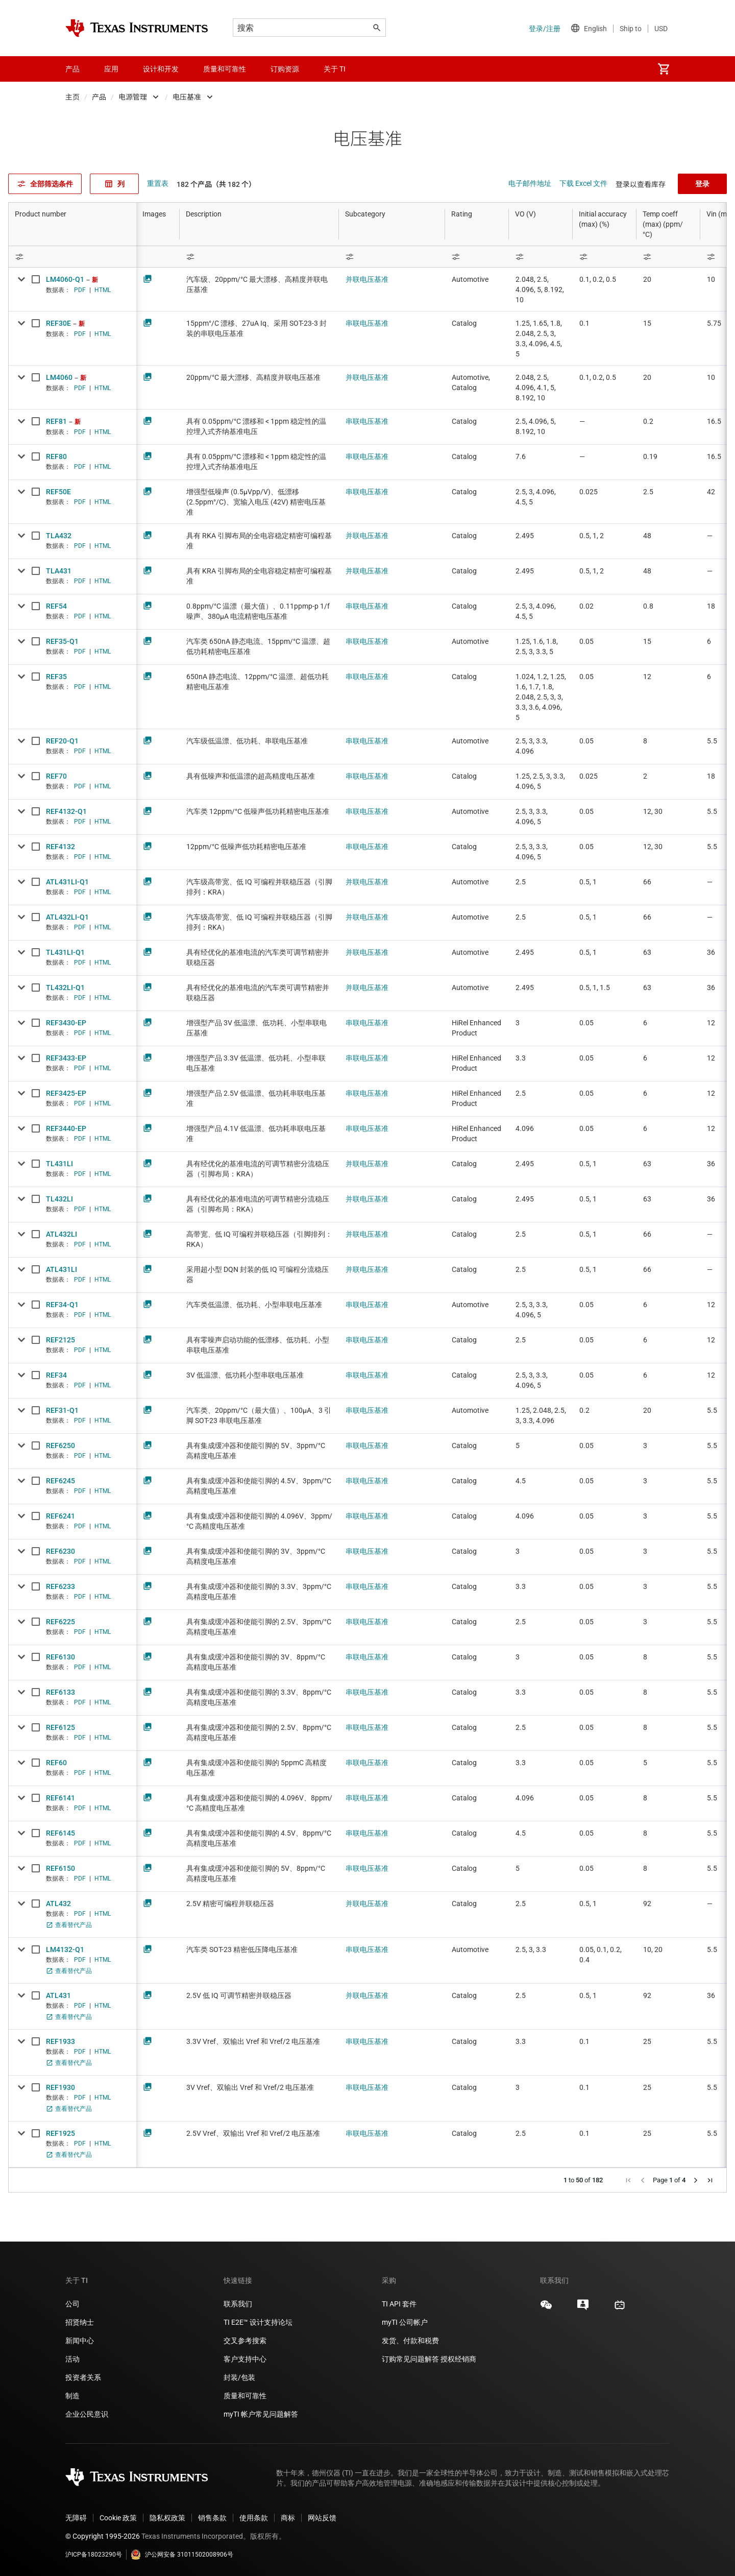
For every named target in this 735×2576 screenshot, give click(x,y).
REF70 (56, 776)
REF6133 (60, 1692)
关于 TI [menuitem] (335, 69)
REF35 (56, 676)
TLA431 (58, 571)
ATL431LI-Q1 (67, 882)
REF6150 (60, 1868)
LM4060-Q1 (65, 279)
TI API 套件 (399, 2304)
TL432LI (59, 1199)
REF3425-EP (66, 1093)
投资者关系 (83, 2377)
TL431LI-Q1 (65, 952)
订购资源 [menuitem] (285, 69)
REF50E (58, 492)
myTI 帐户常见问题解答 (261, 2414)
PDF (80, 290)
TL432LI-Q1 (65, 987)
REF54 (56, 606)
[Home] (136, 28)
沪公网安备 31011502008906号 (182, 2554)
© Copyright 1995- (102, 2536)
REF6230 (60, 1551)
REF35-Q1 (62, 641)
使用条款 (253, 2518)
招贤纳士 (79, 2322)
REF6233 (60, 1586)
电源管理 (132, 97)
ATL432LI (61, 1234)
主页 (72, 97)
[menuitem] (663, 69)
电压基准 (187, 97)
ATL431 (58, 1995)
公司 (72, 2304)
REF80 (56, 456)
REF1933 (60, 2041)
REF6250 (60, 1445)
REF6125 (60, 1727)
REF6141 (60, 1798)
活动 (72, 2359)
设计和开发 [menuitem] (161, 69)
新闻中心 (79, 2341)
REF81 (56, 421)
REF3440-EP (66, 1128)
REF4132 (60, 846)
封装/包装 (239, 2377)
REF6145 (60, 1833)
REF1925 (60, 2133)
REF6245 (60, 1481)
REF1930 (60, 2087)
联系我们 (238, 2304)
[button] (628, 2180)
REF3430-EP (66, 1023)
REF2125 (60, 1340)
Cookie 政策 (118, 2518)
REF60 (56, 1763)
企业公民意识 (86, 2414)
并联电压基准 (367, 279)
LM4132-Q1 (65, 1949)
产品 (99, 97)
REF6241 (60, 1516)
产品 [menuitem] (72, 69)
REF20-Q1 (62, 741)
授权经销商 (458, 2359)
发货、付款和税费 (410, 2341)
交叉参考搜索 (245, 2341)
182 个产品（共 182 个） (216, 184)
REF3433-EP (66, 1058)
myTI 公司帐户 (405, 2322)
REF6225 (60, 1622)
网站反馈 (322, 2518)
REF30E (58, 323)
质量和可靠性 (246, 2396)
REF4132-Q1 (66, 811)
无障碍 (76, 2518)
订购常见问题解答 (410, 2359)
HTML (102, 290)
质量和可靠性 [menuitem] (224, 69)
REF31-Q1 (62, 1410)
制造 (72, 2396)
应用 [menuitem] (111, 69)
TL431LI (59, 1164)
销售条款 (212, 2518)
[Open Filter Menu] (72, 256)
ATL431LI (61, 1269)
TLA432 (58, 536)
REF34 (56, 1375)
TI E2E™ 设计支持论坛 (258, 2322)
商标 (288, 2518)
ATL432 (58, 1903)
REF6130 (60, 1657)
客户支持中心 (245, 2359)
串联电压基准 (367, 323)
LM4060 (59, 377)
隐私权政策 (167, 2518)
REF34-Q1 (62, 1305)
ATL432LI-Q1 (67, 917)
